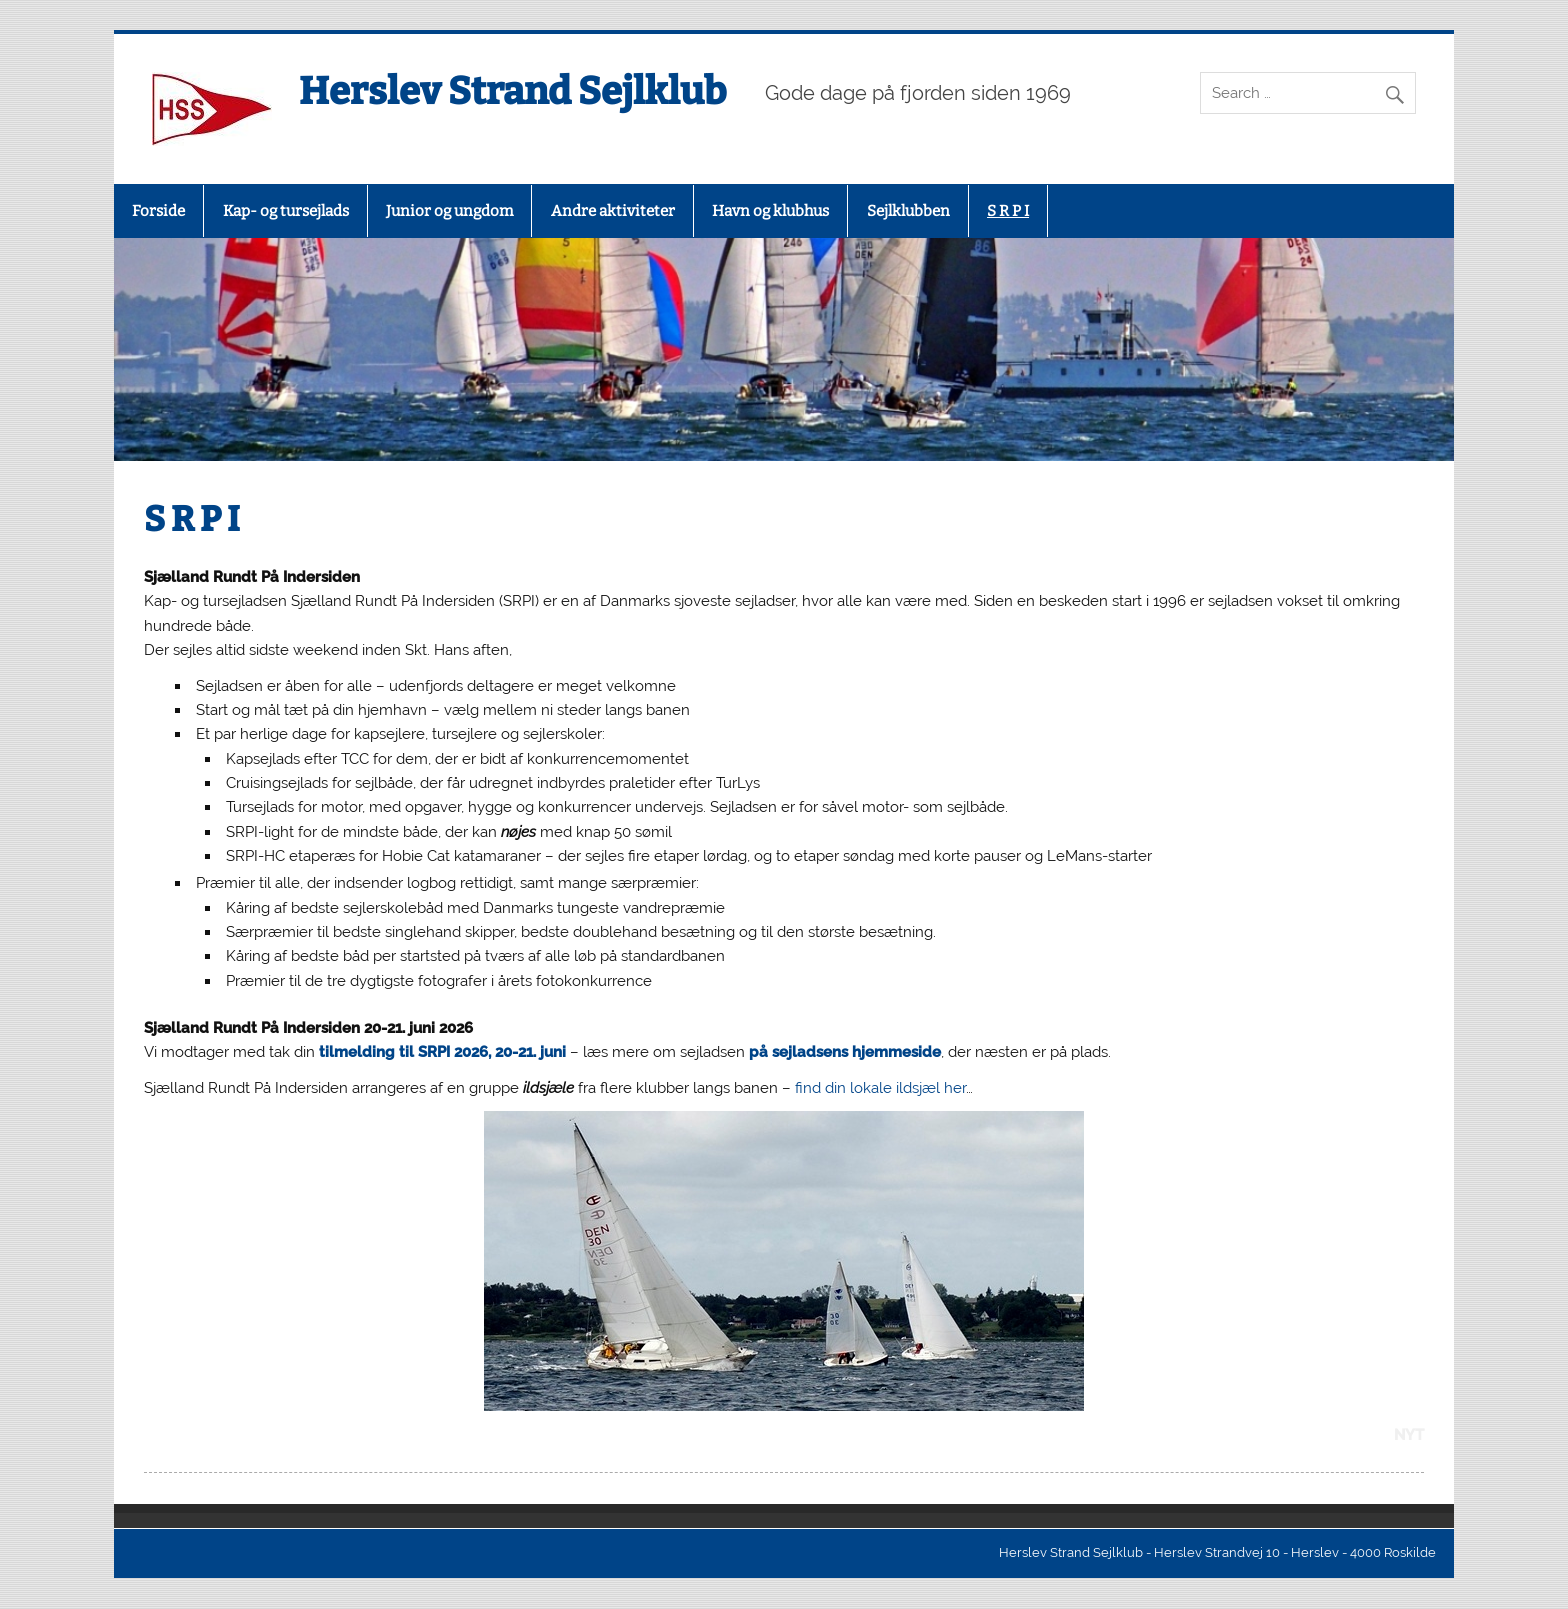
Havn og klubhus (770, 211)
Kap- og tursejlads (286, 211)
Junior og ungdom (449, 211)
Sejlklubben (908, 211)
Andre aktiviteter (613, 211)
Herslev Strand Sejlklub (512, 91)
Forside (158, 211)
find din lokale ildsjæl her (880, 1088)
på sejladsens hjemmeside (845, 1052)
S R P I (1008, 211)
